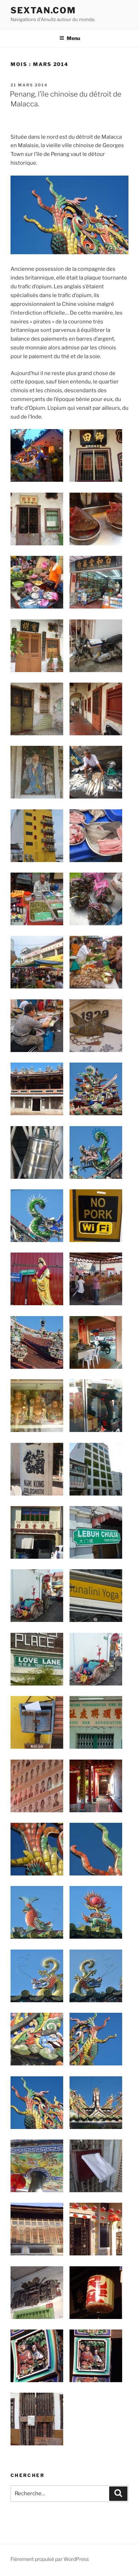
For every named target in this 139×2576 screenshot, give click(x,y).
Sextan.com (43, 10)
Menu (69, 38)
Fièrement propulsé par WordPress (50, 2559)
